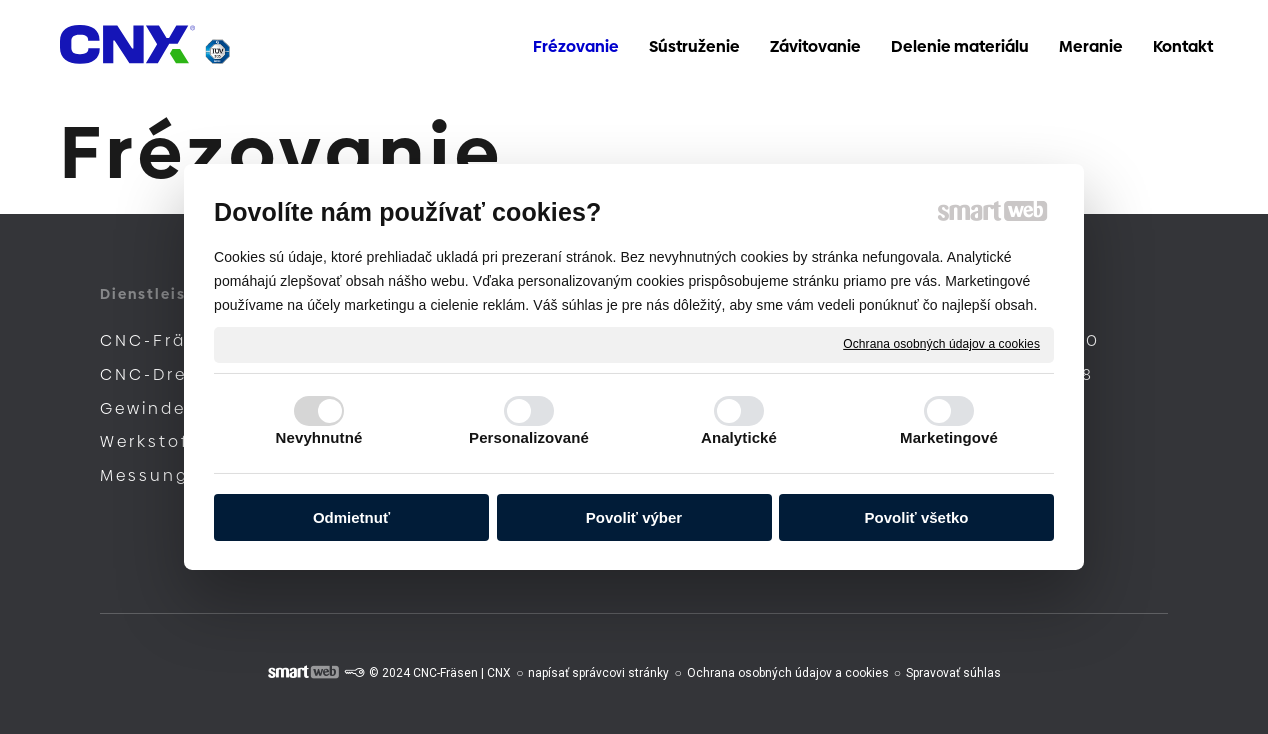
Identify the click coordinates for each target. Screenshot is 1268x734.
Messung (144, 475)
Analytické (739, 437)
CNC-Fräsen (161, 340)
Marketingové (949, 437)
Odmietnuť (351, 517)
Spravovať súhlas (953, 673)
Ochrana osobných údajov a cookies (941, 344)
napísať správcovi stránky (598, 673)
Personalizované (529, 437)
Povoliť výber (634, 517)
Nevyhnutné (319, 437)
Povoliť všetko (917, 517)
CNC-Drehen (162, 374)
